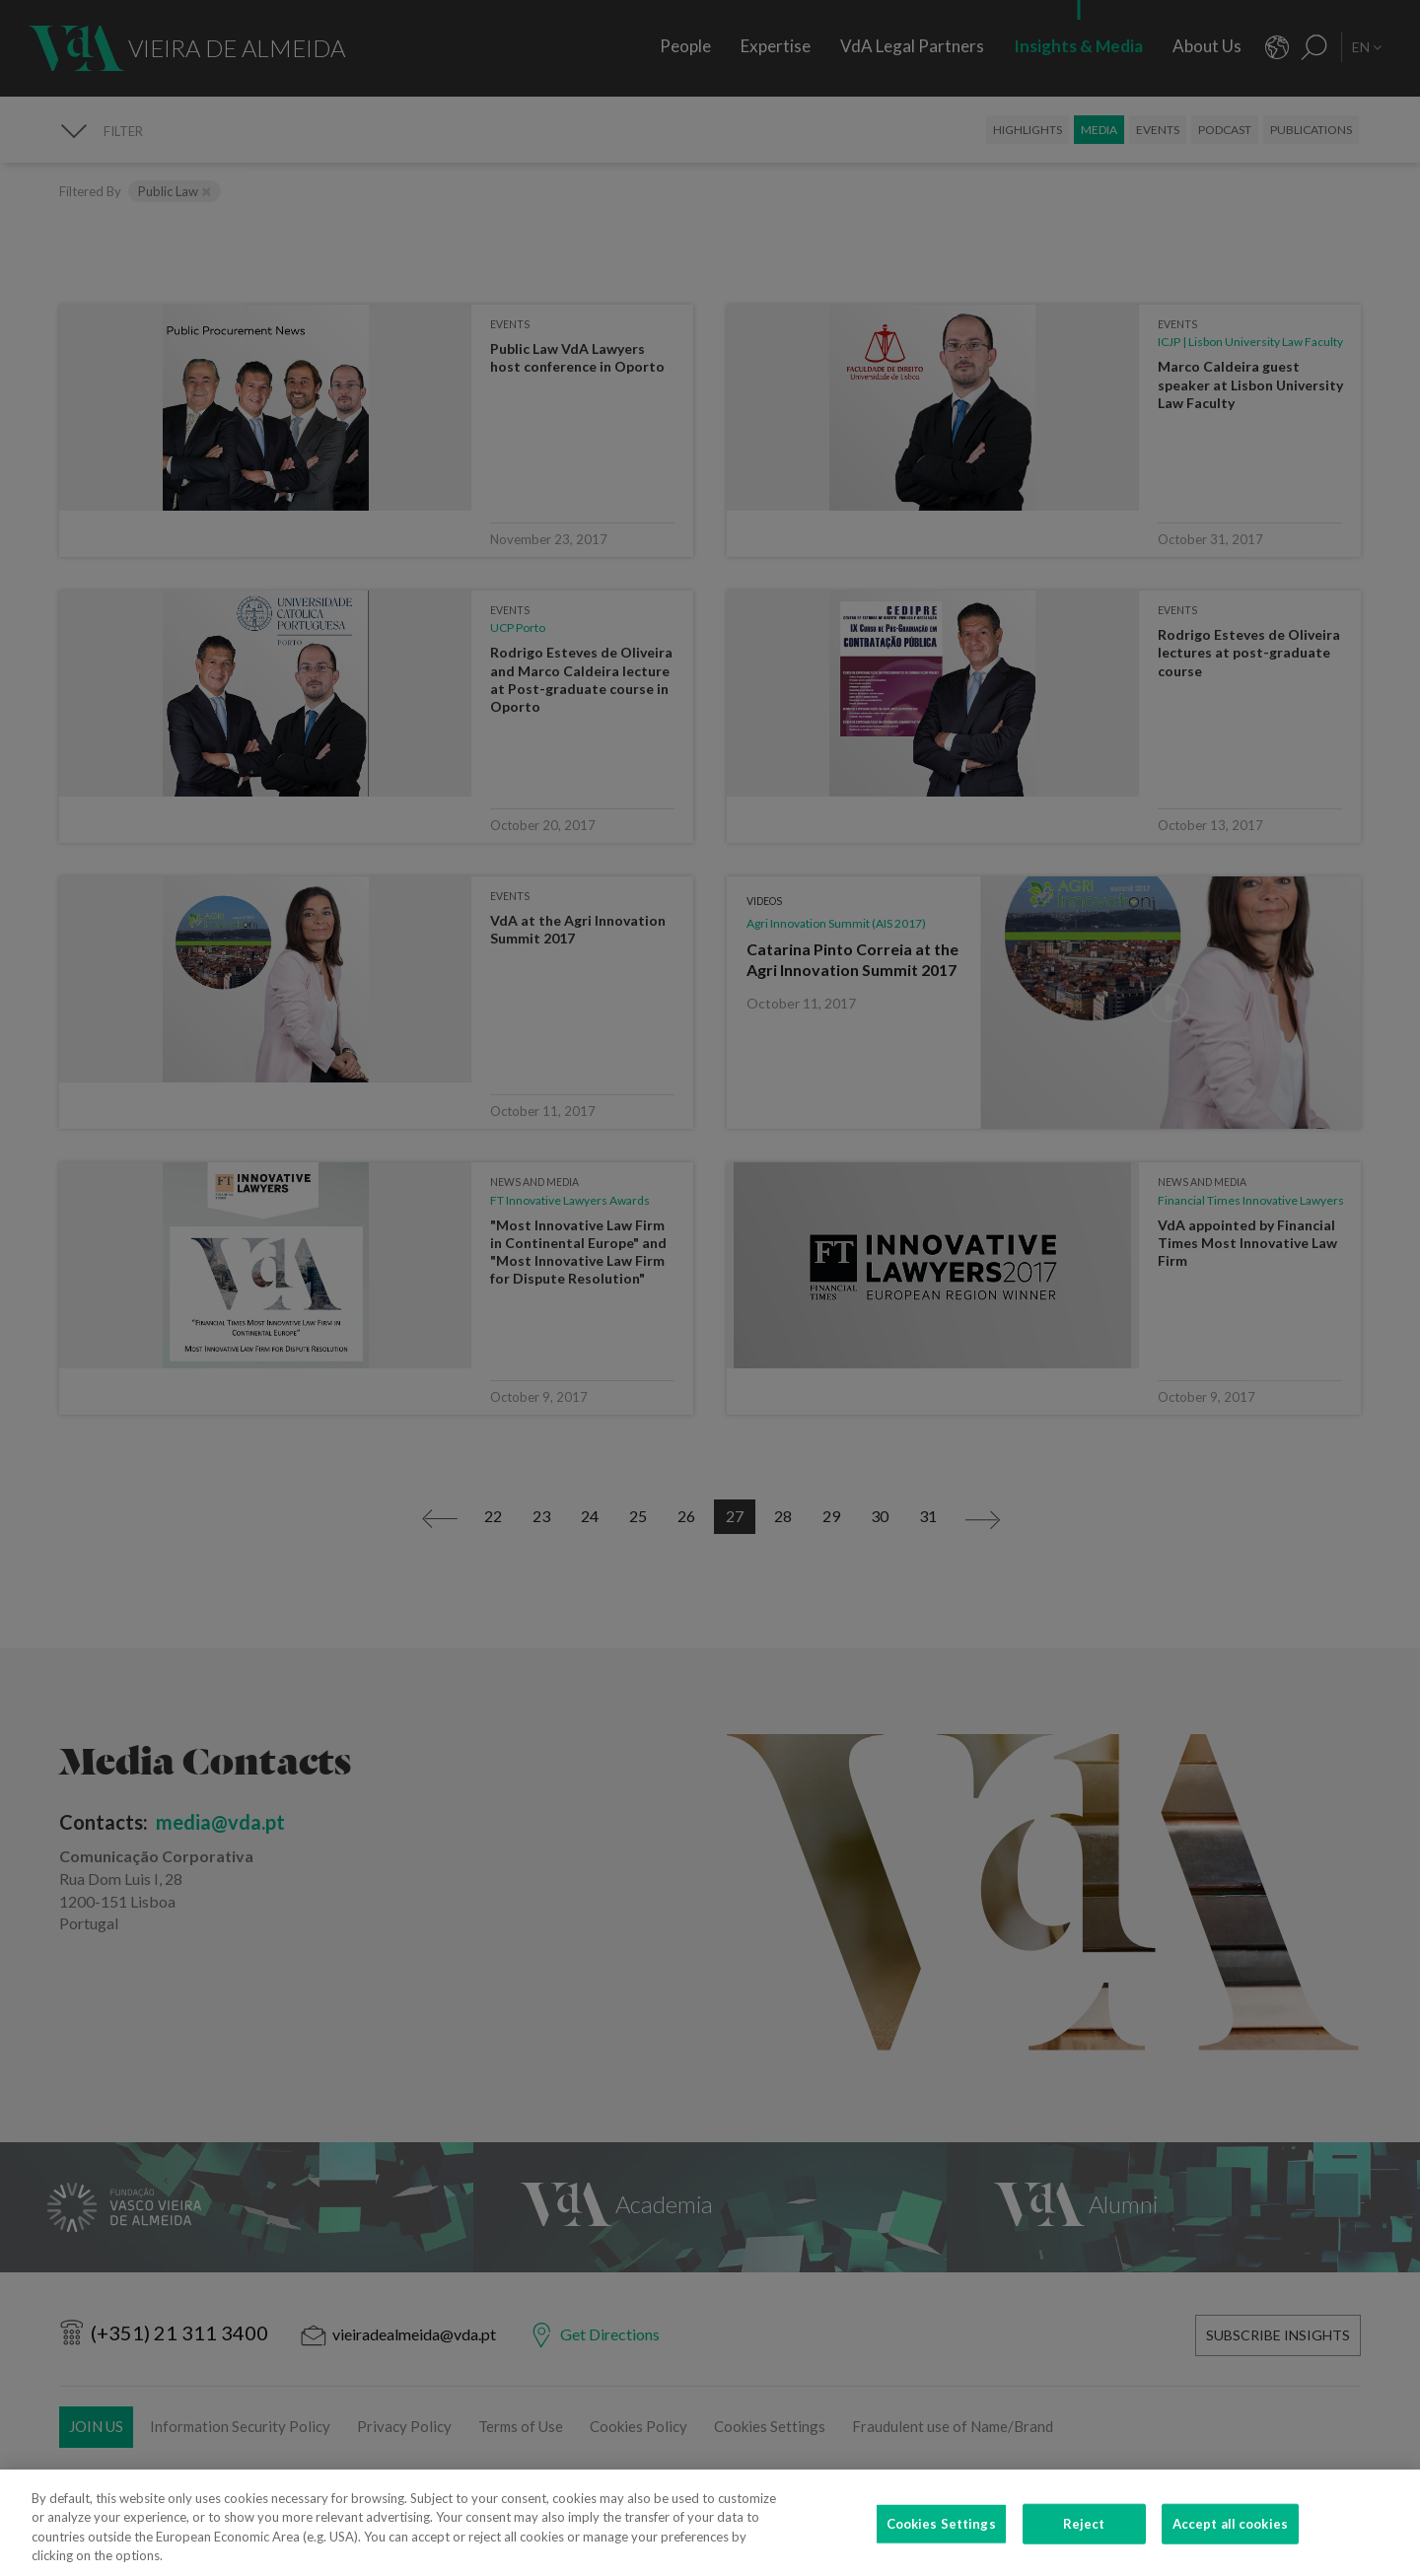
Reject (1084, 2537)
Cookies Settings (941, 2537)
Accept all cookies (1230, 2537)
